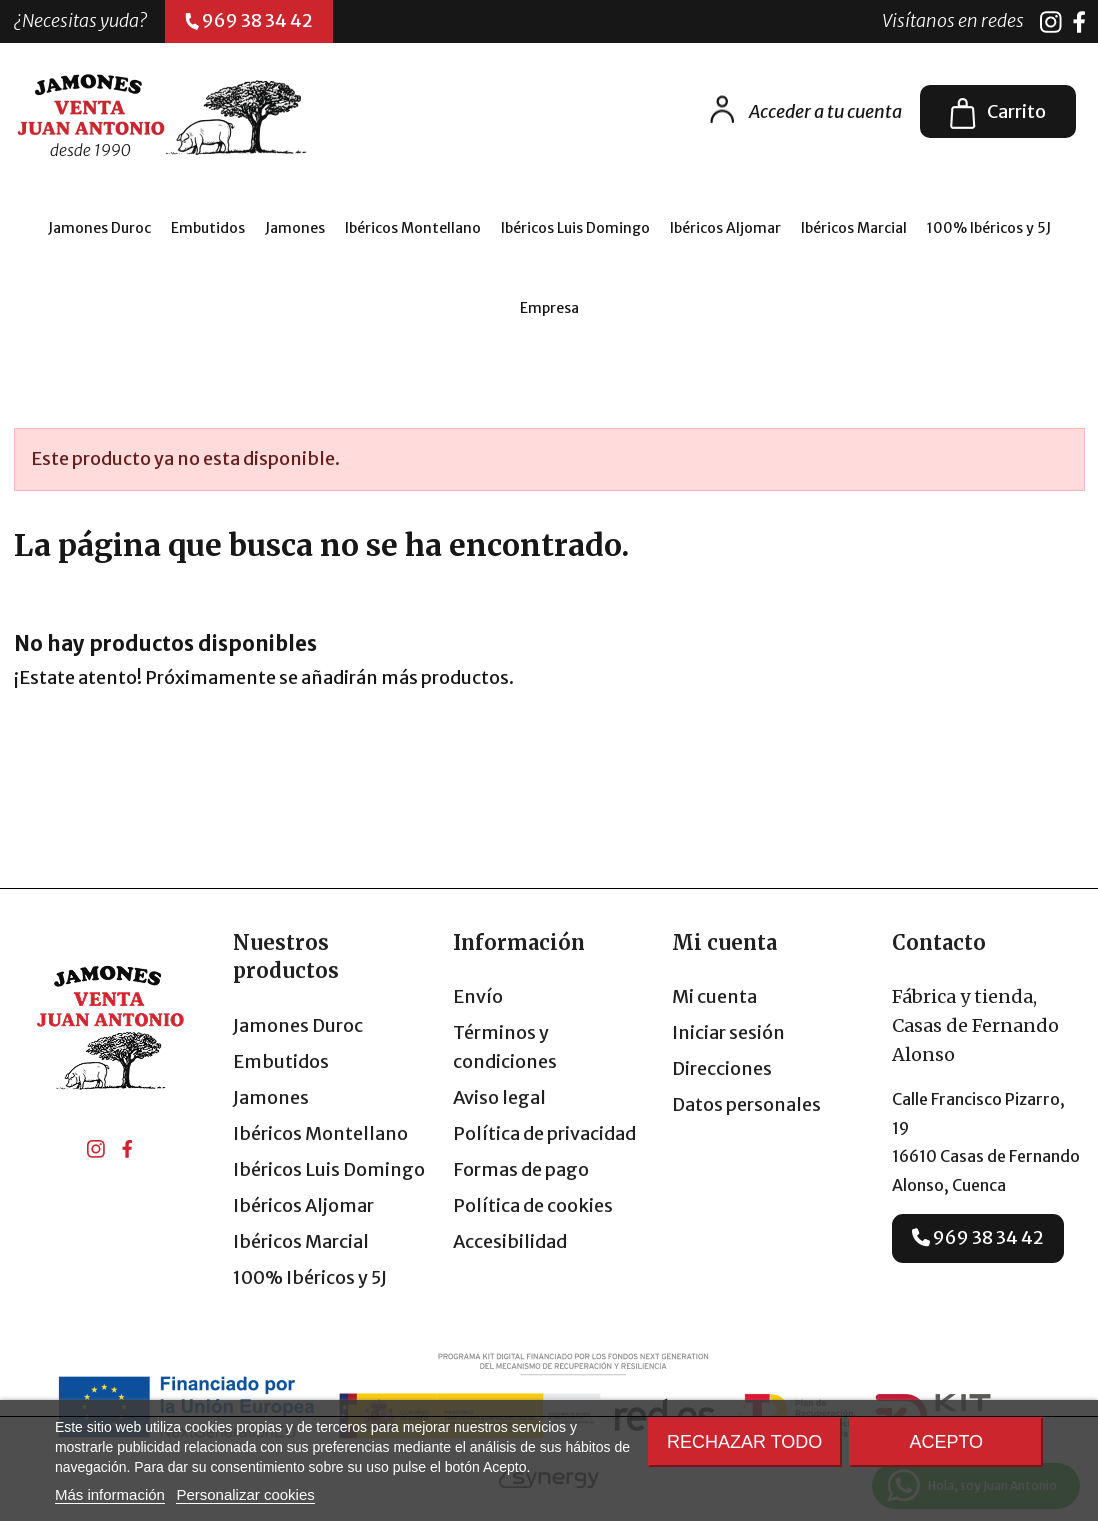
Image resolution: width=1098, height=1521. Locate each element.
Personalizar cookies (245, 1494)
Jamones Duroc (298, 1025)
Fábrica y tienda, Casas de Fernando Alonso (975, 1025)
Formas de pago (521, 1169)
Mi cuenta (714, 996)
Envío (478, 996)
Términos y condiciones (505, 1047)
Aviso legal (499, 1097)
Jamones (271, 1097)
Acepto (946, 1442)
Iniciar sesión (728, 1032)
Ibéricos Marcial (301, 1241)
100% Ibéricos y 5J (310, 1277)
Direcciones (722, 1068)
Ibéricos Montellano (320, 1133)
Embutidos (281, 1061)
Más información (110, 1494)
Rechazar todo (744, 1442)
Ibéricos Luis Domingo (329, 1169)
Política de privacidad (544, 1133)
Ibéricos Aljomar (303, 1205)
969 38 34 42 (978, 1237)
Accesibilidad (510, 1241)
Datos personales (746, 1104)
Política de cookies (533, 1205)
